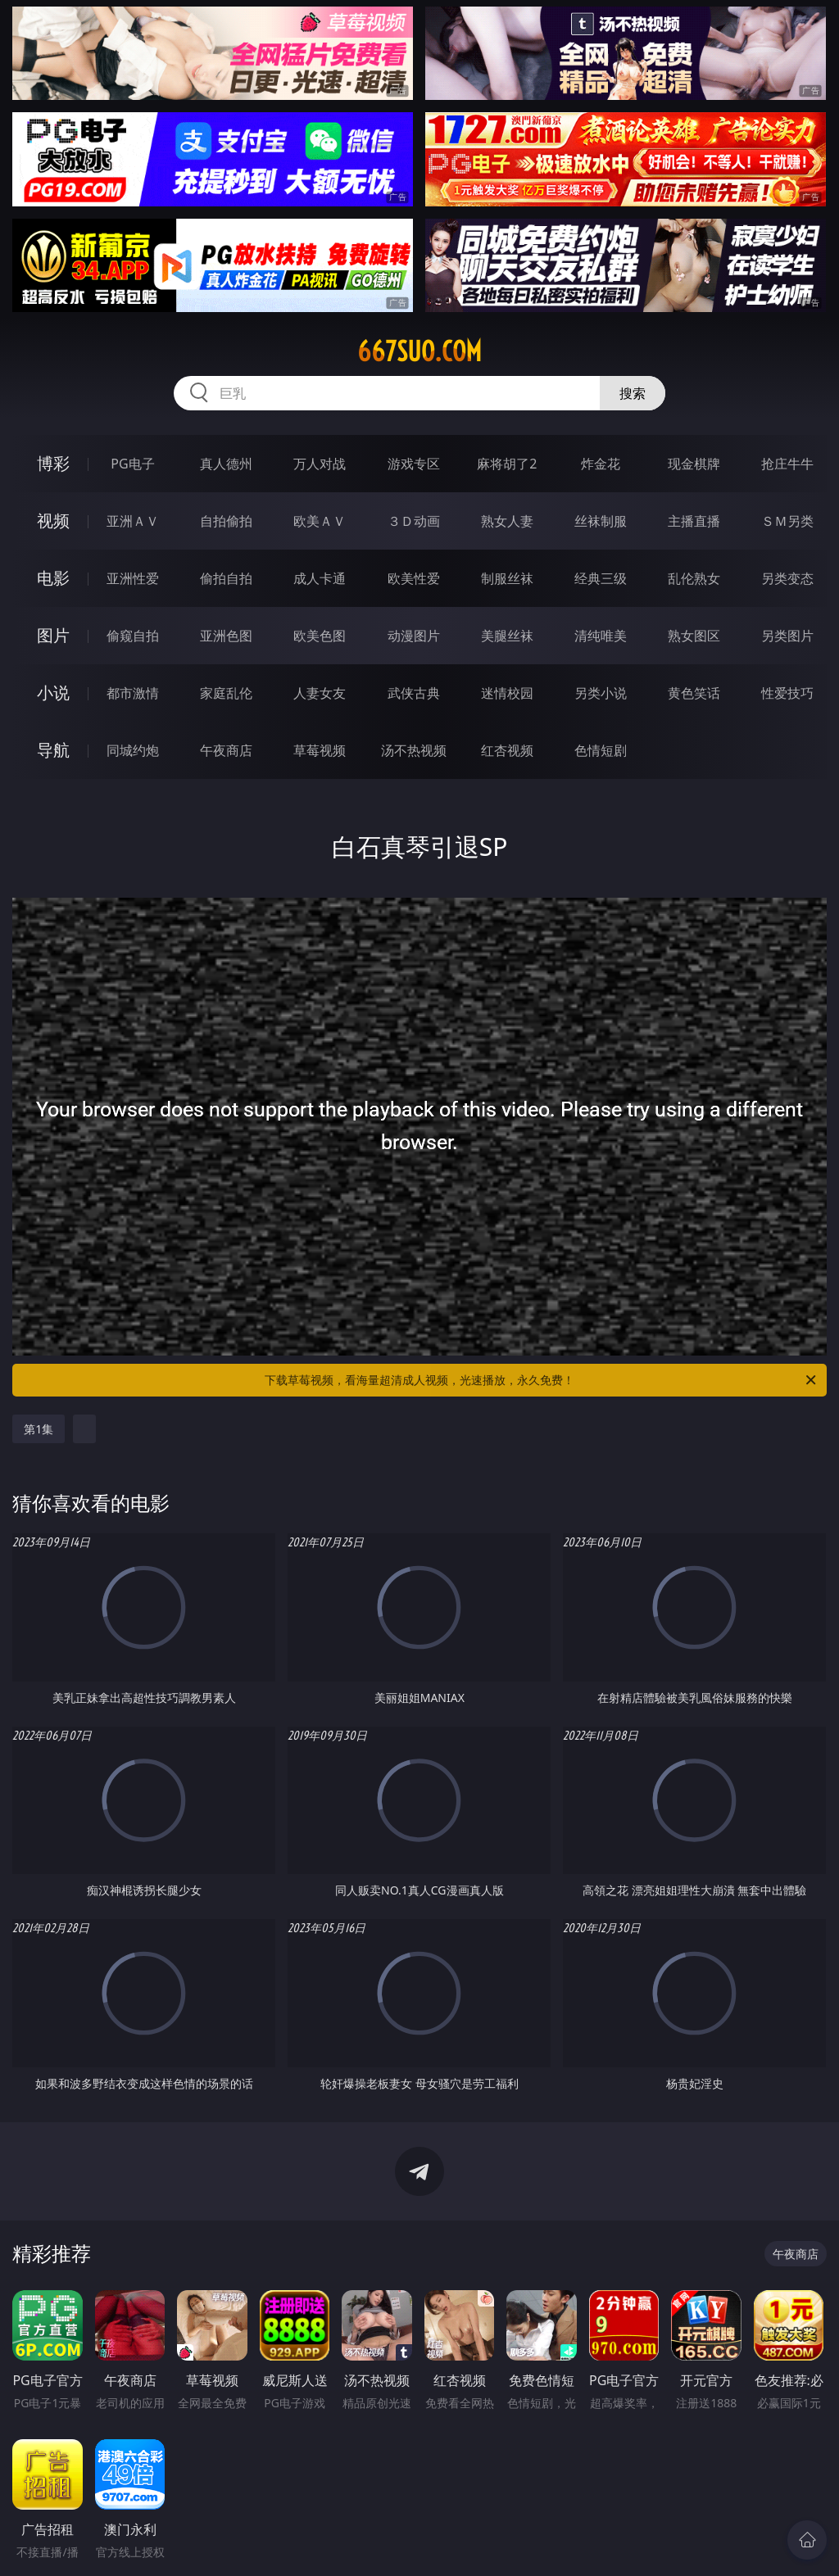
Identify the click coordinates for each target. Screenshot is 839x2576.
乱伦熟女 (694, 578)
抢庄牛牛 (787, 464)
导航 (53, 750)
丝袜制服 (600, 521)
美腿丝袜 (507, 636)
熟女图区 (694, 636)
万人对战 (319, 464)
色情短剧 (600, 750)
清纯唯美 (600, 636)
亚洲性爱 (133, 578)
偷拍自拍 (226, 578)
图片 (53, 635)
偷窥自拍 (133, 636)
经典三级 (600, 578)
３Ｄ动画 (414, 521)
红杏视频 (507, 750)
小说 (53, 692)
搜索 (632, 393)
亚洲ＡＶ (133, 521)
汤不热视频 (414, 750)
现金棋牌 (694, 464)
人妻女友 (319, 693)
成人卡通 (319, 578)
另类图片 (787, 636)
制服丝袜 (507, 578)
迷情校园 (507, 693)
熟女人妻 (507, 521)
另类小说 (600, 693)
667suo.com (419, 351)
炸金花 (600, 464)
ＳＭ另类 (787, 521)
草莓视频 (319, 750)
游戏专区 (414, 464)
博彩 (53, 463)
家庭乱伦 (226, 693)
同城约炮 (133, 750)
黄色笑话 (694, 693)
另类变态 (787, 578)
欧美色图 (319, 636)
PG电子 (132, 464)
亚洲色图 (226, 636)
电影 (53, 578)
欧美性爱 (414, 578)
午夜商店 (226, 750)
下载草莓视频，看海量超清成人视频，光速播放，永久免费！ (542, 1380)
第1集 (38, 1429)
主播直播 (694, 521)
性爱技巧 (787, 693)
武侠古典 (414, 693)
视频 (53, 520)
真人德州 (226, 464)
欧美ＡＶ (319, 521)
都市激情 (133, 693)
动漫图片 (414, 636)
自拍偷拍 (226, 521)
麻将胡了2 (507, 464)
